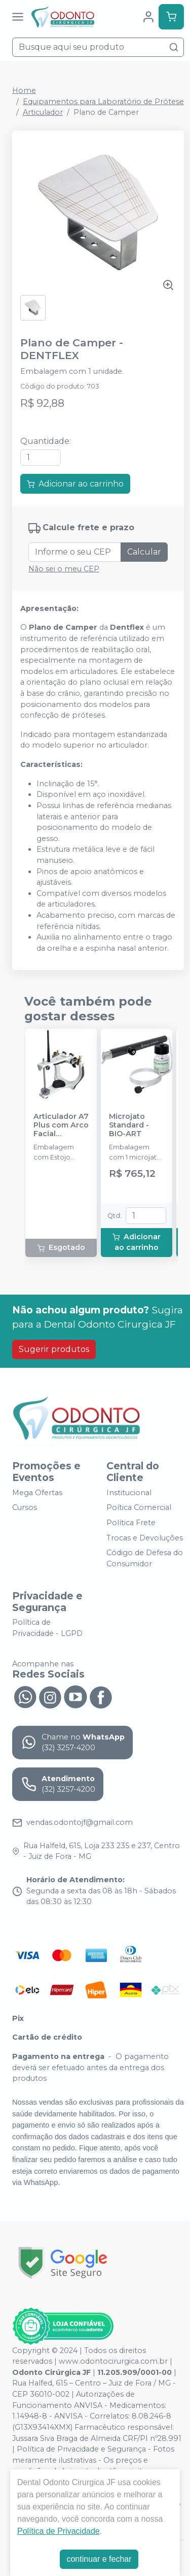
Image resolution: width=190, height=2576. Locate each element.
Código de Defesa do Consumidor (144, 1558)
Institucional (128, 1492)
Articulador (43, 112)
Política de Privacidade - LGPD (47, 1628)
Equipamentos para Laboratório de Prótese (103, 101)
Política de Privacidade (58, 2531)
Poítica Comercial (138, 1507)
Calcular (144, 552)
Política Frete (131, 1522)
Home (24, 90)
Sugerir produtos (54, 1349)
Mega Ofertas (37, 1492)
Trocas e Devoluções (144, 1537)
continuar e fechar (98, 2559)
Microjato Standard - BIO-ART (129, 1125)
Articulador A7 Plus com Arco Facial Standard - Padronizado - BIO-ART (61, 1125)
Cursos (24, 1507)
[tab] (51, 764)
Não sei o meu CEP (63, 568)
